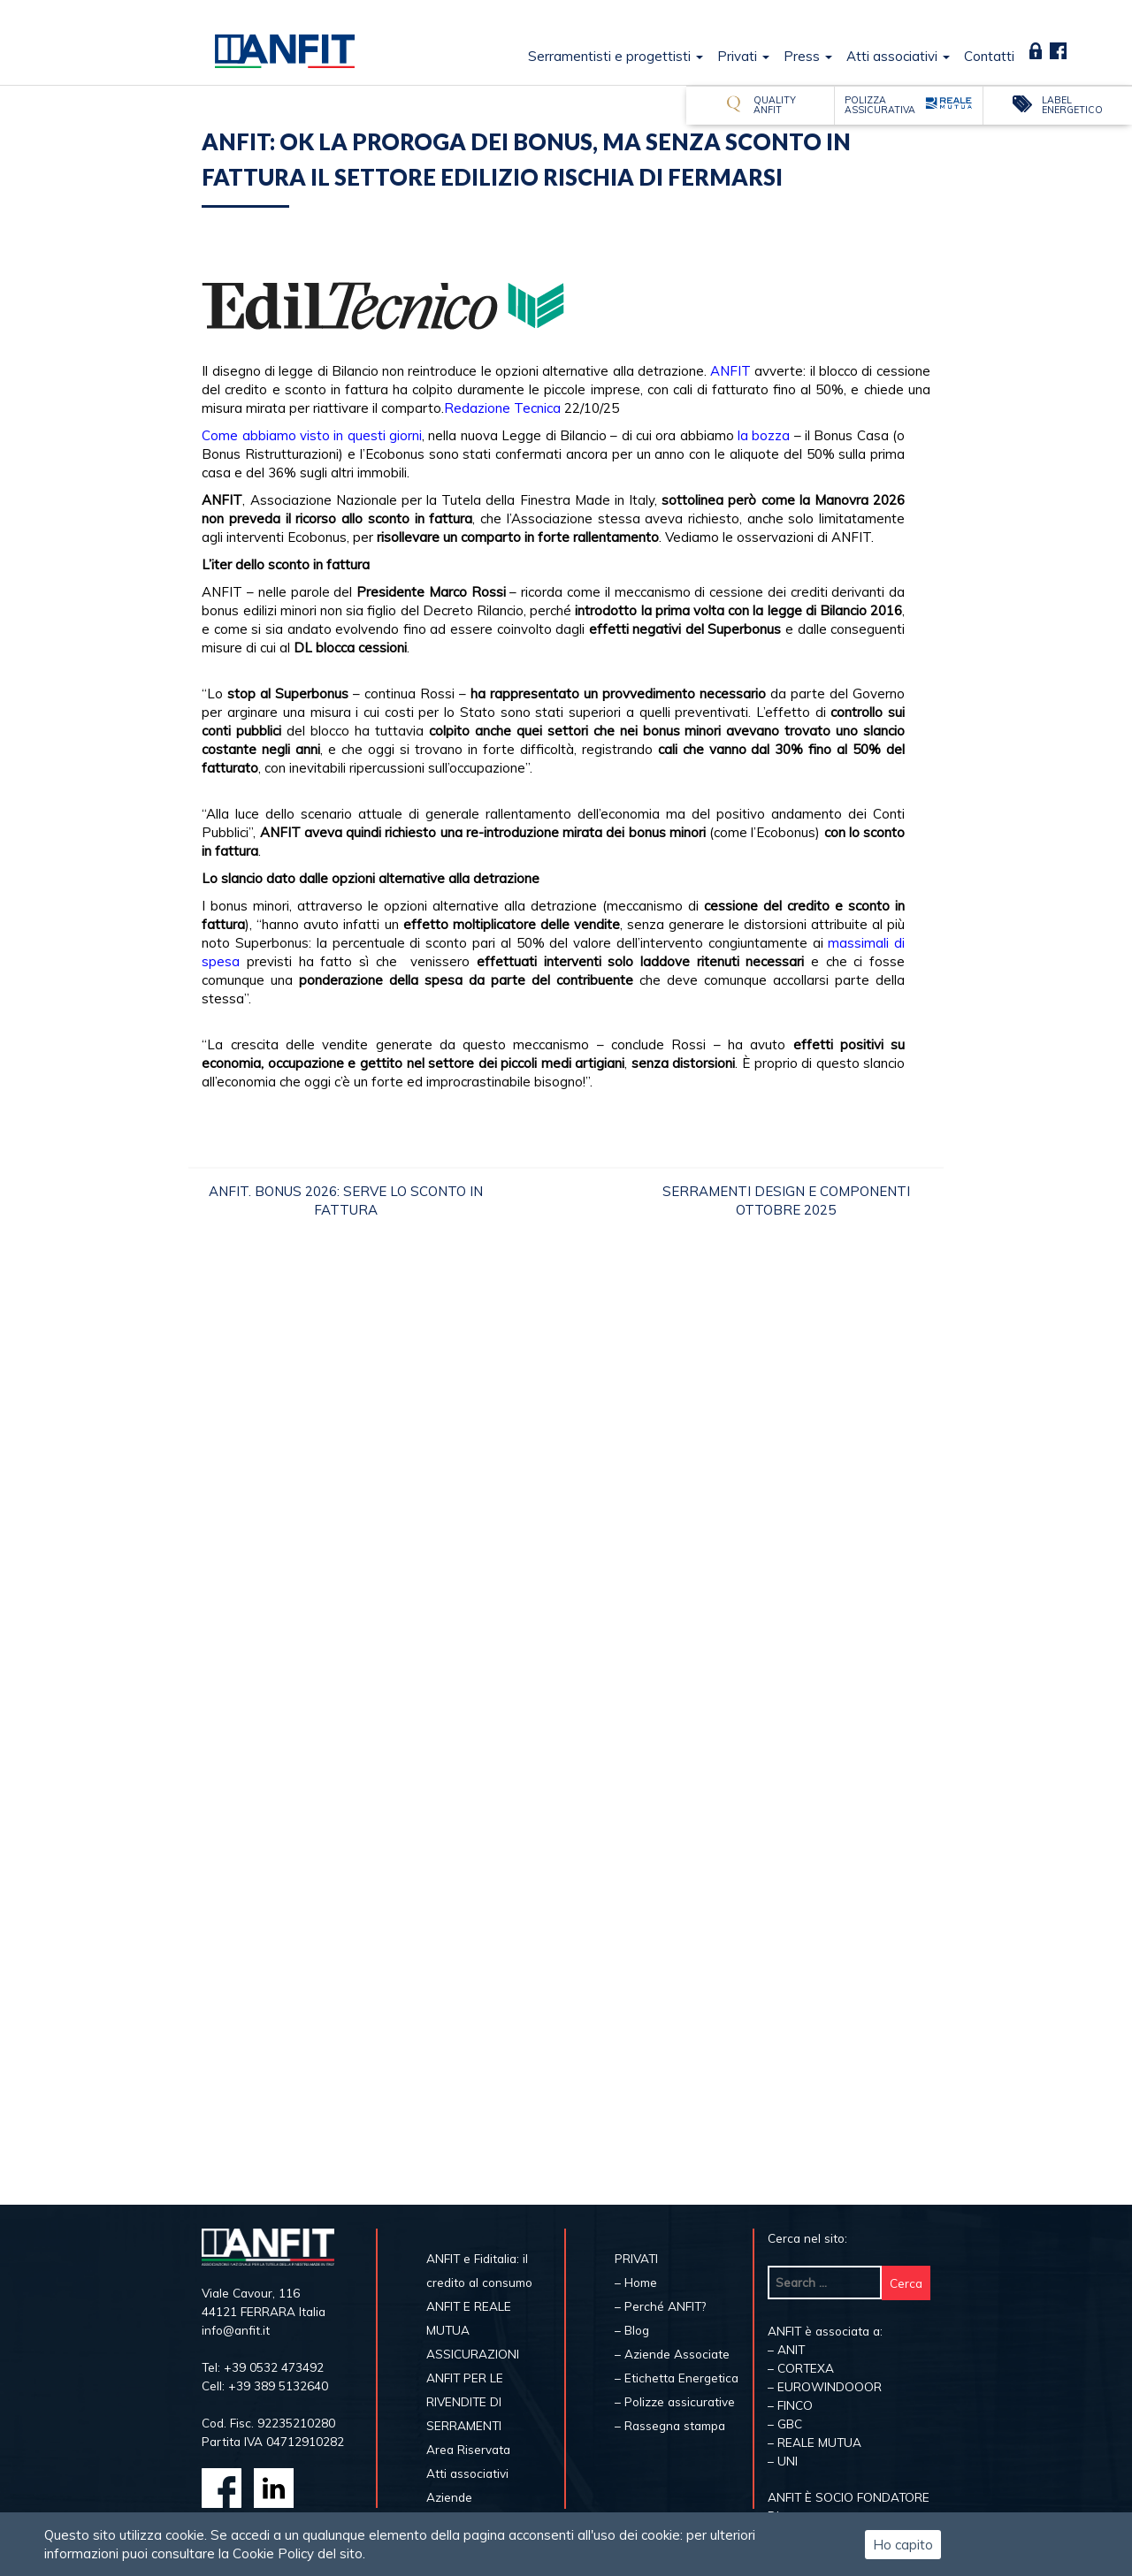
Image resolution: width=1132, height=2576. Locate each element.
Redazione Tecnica (502, 408)
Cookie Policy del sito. (299, 2553)
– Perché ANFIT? (660, 2305)
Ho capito (903, 2544)
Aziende (449, 2496)
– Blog (632, 2329)
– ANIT (786, 2349)
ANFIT (730, 370)
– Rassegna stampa (670, 2425)
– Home (636, 2282)
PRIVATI (636, 2258)
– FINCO (790, 2404)
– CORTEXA (801, 2367)
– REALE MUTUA (814, 2442)
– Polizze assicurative (675, 2401)
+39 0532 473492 (274, 2366)
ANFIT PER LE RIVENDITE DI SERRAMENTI (464, 2401)
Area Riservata (1035, 50)
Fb (1058, 50)
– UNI (783, 2460)
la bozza (764, 435)
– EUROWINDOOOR (825, 2386)
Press (808, 56)
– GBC (785, 2423)
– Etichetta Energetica (676, 2377)
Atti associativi (898, 56)
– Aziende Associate (672, 2353)
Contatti (989, 56)
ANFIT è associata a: (825, 2330)
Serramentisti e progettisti (615, 56)
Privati (743, 56)
